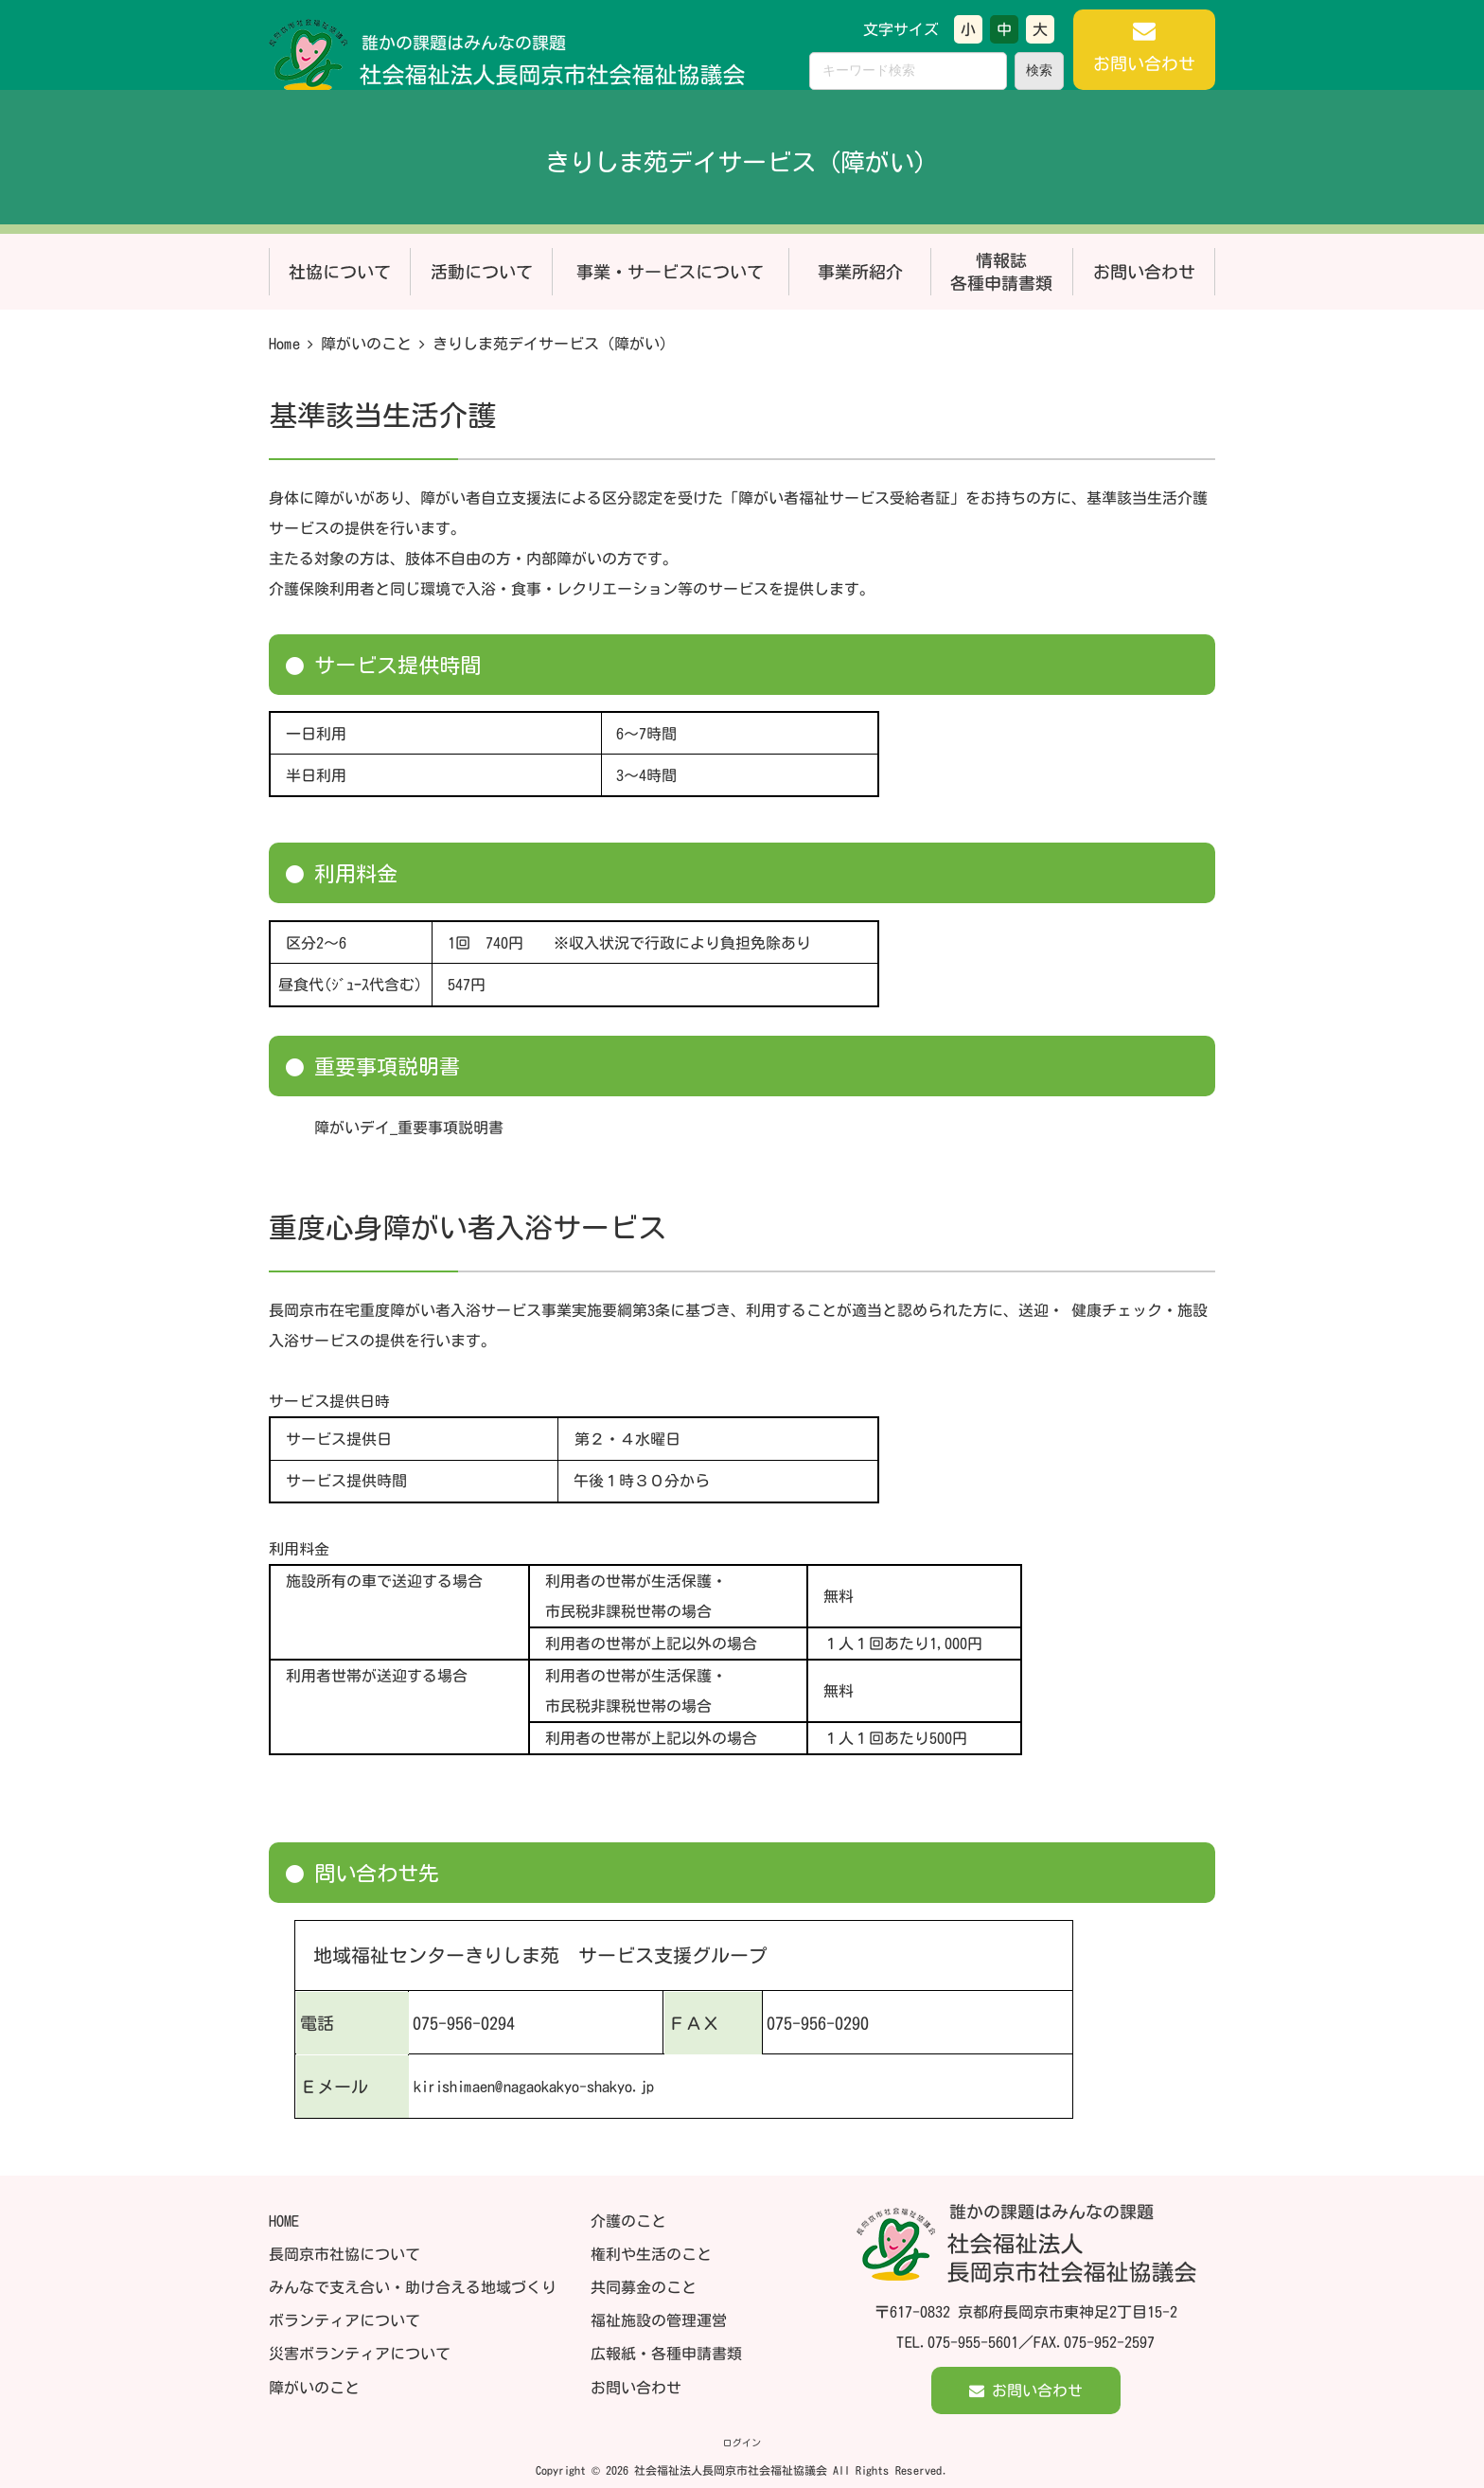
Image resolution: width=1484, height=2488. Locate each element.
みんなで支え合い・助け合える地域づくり (412, 2286)
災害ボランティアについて (359, 2353)
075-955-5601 (973, 2342)
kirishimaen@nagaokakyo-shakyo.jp (533, 2085)
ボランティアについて (344, 2320)
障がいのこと (366, 343)
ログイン (742, 2442)
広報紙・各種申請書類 (666, 2353)
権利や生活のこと (651, 2253)
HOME (284, 2220)
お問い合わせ (636, 2386)
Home (284, 343)
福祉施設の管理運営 (659, 2320)
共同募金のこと (644, 2287)
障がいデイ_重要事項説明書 (409, 1127)
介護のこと (628, 2220)
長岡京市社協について (344, 2253)
